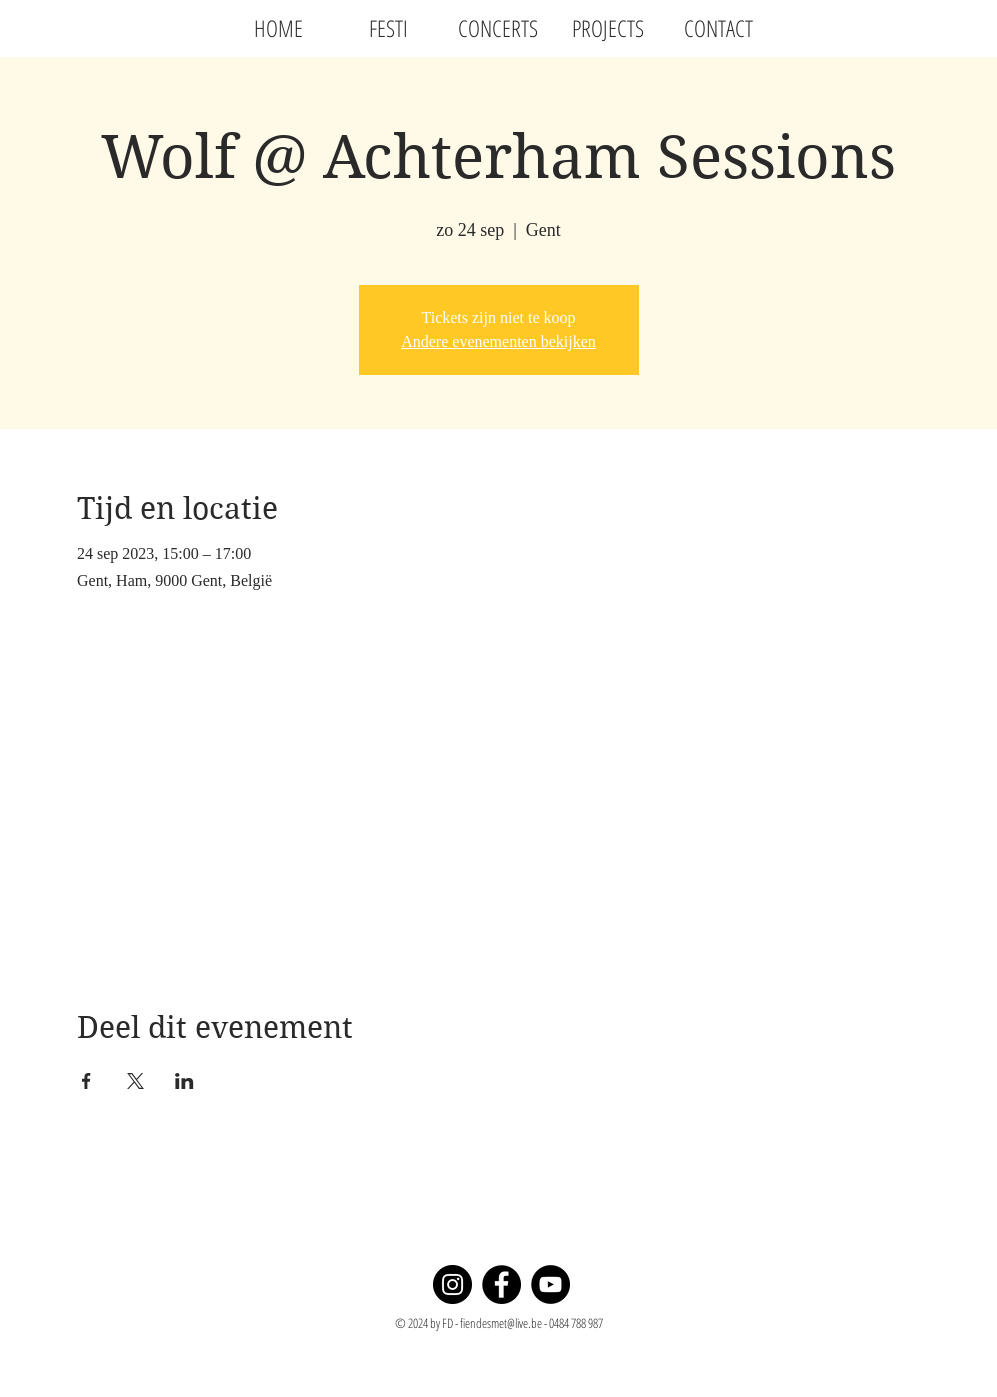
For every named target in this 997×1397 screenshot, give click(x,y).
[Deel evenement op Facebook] (86, 1081)
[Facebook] (501, 1284)
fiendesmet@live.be (501, 1323)
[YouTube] (550, 1284)
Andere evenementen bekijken (498, 341)
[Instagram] (452, 1284)
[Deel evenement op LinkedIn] (184, 1081)
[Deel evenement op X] (135, 1081)
